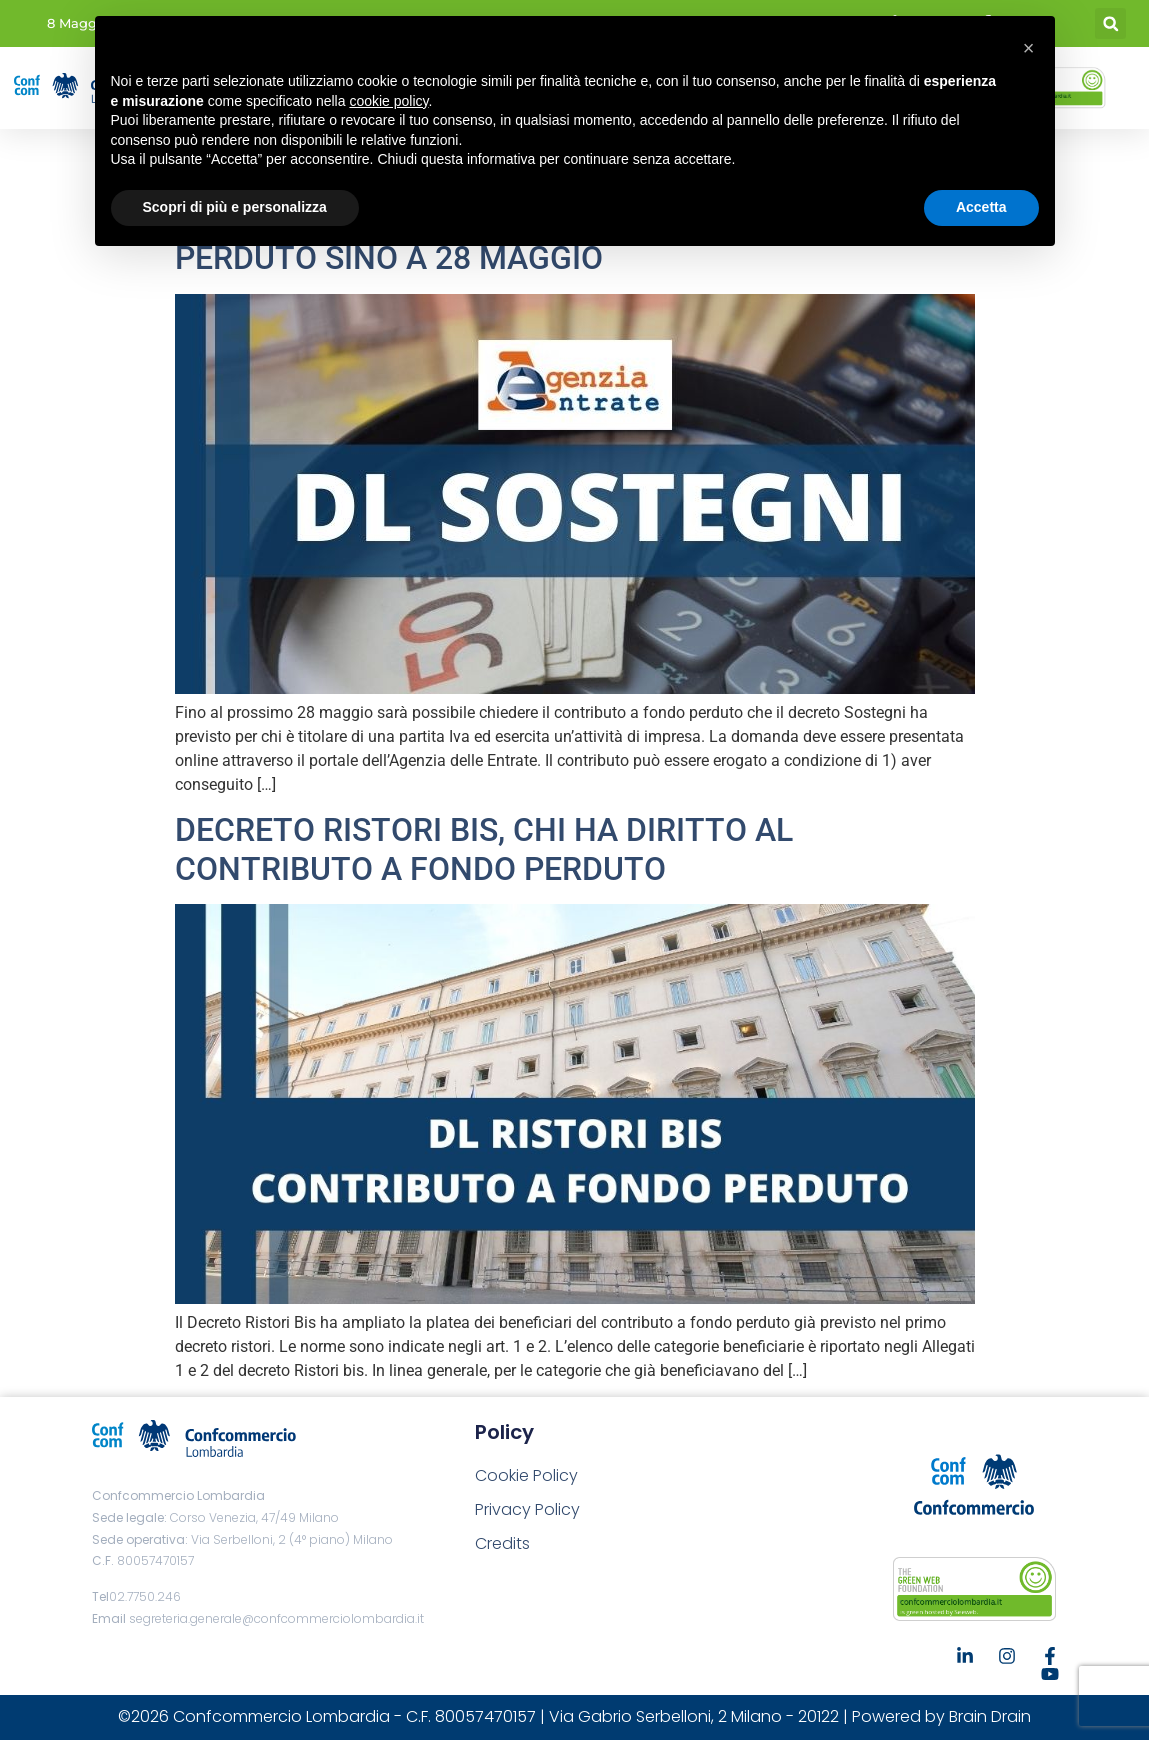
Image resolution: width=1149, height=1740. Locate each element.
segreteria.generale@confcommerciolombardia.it (276, 1618)
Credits (502, 1543)
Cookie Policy (526, 1475)
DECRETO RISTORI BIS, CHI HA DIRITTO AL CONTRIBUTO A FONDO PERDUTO (484, 849)
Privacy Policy (527, 1509)
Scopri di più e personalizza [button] (235, 207)
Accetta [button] (981, 207)
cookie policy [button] (388, 101)
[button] (1110, 23)
